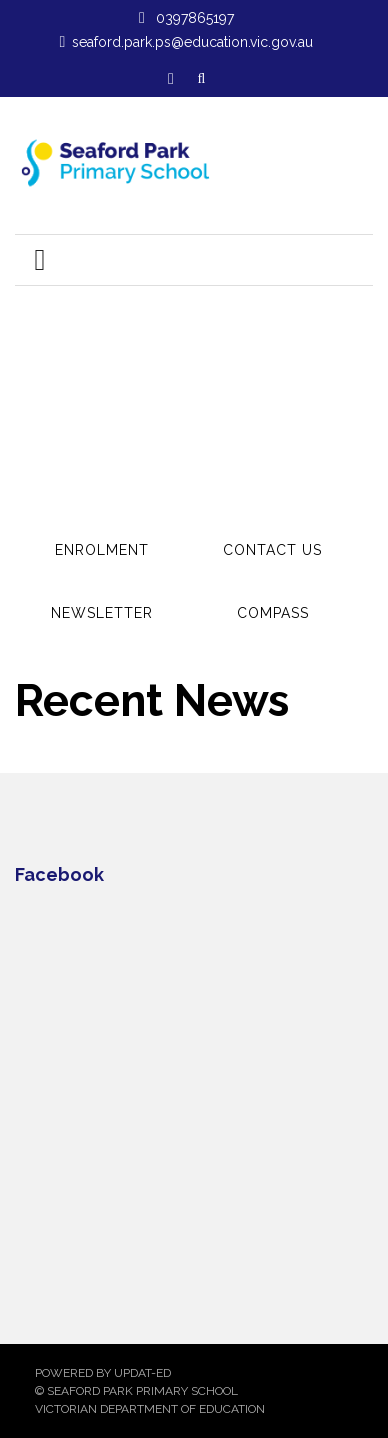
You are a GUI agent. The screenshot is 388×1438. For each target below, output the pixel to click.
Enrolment (102, 550)
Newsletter (102, 613)
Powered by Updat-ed (103, 1373)
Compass (273, 613)
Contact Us (272, 550)
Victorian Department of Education (150, 1409)
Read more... (162, 331)
